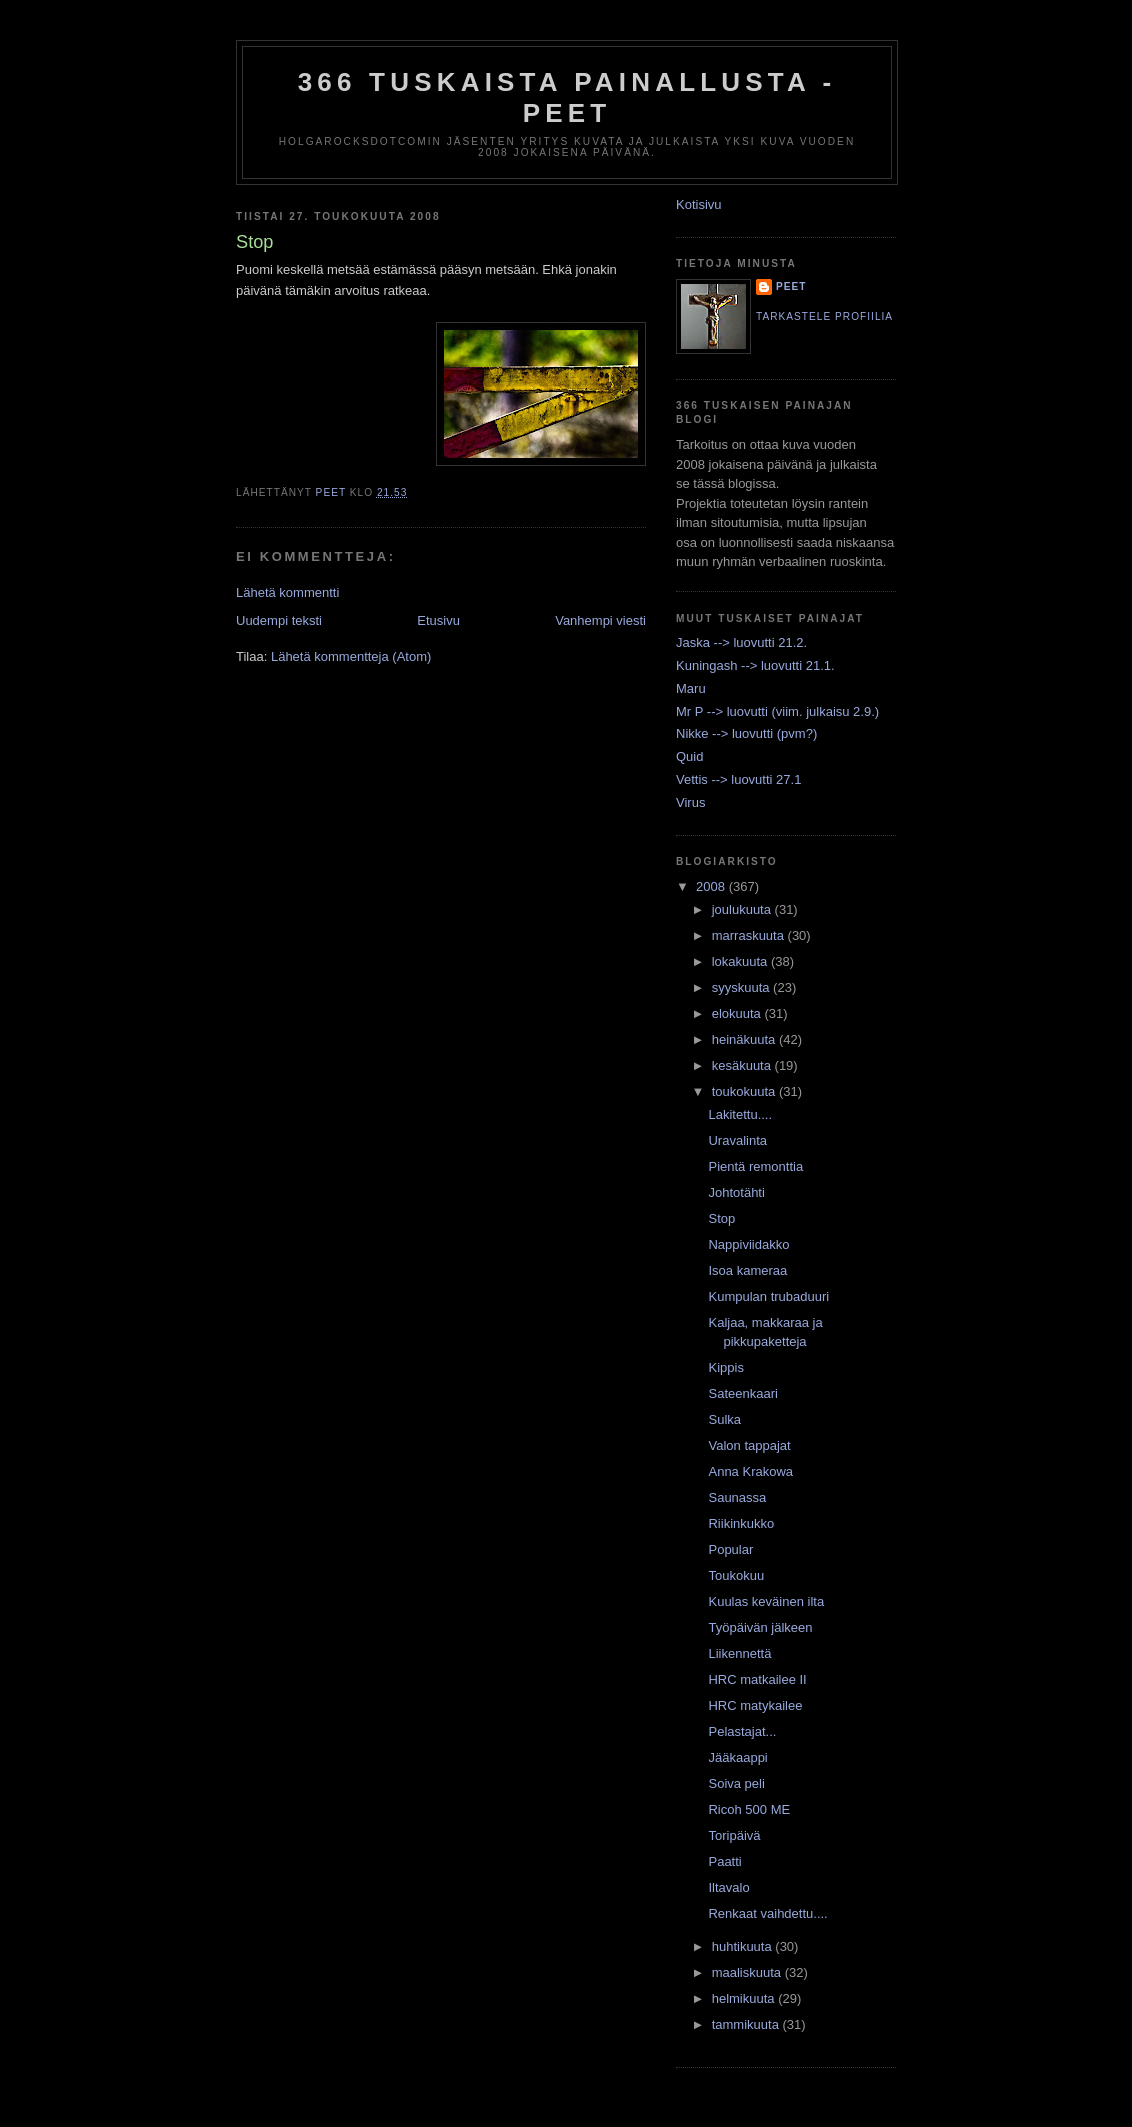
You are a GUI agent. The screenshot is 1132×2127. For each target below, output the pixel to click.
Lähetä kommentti (287, 592)
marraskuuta (750, 935)
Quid (689, 756)
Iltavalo (728, 1887)
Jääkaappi (737, 1757)
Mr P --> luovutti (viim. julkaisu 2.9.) (777, 711)
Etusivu (438, 620)
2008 (712, 886)
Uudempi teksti (279, 620)
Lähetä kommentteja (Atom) (351, 656)
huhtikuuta (744, 1946)
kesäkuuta (743, 1065)
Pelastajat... (742, 1731)
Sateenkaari (742, 1393)
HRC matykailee (755, 1705)
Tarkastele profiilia (824, 316)
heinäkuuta (745, 1039)
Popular (730, 1549)
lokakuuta (741, 961)
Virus (690, 802)
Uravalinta (737, 1140)
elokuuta (738, 1013)
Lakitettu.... (740, 1114)
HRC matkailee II (757, 1679)
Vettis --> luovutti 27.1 (738, 779)
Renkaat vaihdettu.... (767, 1913)
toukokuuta (745, 1091)
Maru (691, 688)
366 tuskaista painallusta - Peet (567, 97)
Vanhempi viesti (600, 620)
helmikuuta (745, 1998)
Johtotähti (736, 1192)
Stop (721, 1218)
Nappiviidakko (748, 1244)
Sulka (724, 1419)
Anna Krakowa (750, 1471)
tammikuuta (747, 2024)
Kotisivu (699, 204)
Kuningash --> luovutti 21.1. (755, 665)
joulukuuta (743, 909)
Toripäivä (734, 1835)
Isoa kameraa (747, 1270)
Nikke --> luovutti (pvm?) (746, 733)
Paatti (724, 1861)
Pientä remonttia (755, 1166)
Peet (791, 286)
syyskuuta (742, 987)
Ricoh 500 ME (749, 1809)
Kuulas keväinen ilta (766, 1601)
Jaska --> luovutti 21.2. (741, 642)
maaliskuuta (748, 1972)
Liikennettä (739, 1653)
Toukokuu (736, 1575)
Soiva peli (736, 1783)
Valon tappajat (749, 1445)
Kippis (725, 1367)
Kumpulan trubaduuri (768, 1296)
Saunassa (737, 1497)
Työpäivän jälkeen (760, 1627)
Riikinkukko (741, 1523)
